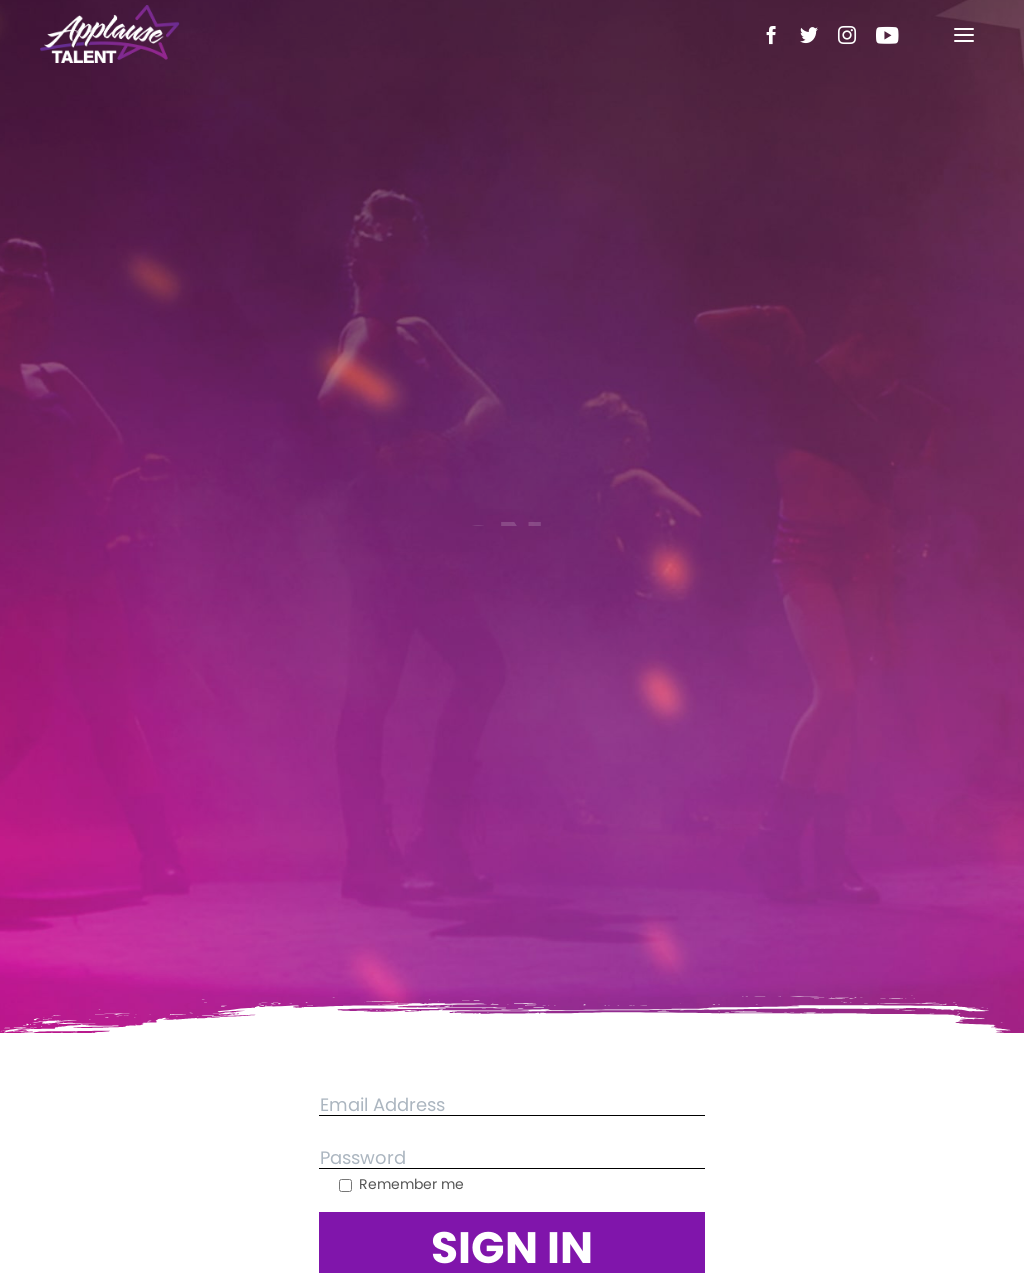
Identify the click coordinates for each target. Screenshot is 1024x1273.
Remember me (401, 1184)
